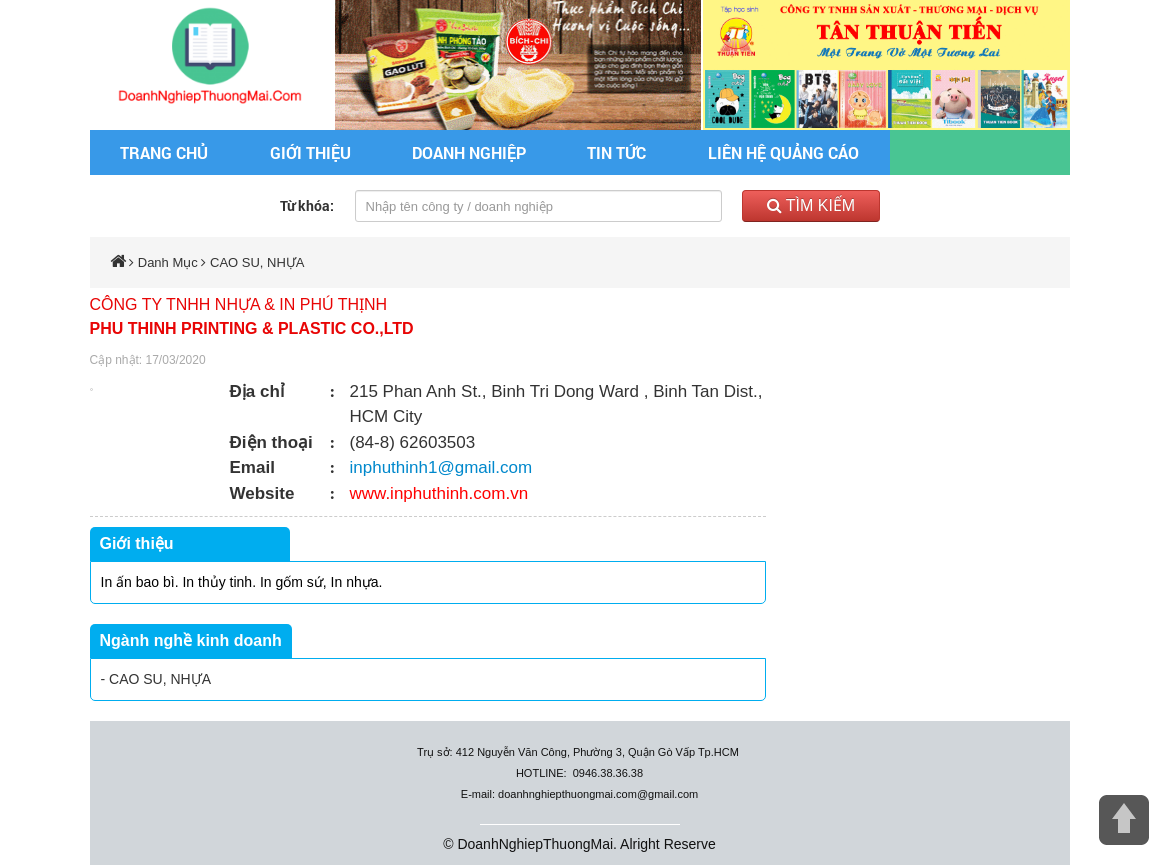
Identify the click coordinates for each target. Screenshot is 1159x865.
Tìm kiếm (811, 205)
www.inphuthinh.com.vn (439, 493)
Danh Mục (168, 262)
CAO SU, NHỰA (257, 262)
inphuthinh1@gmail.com (441, 467)
